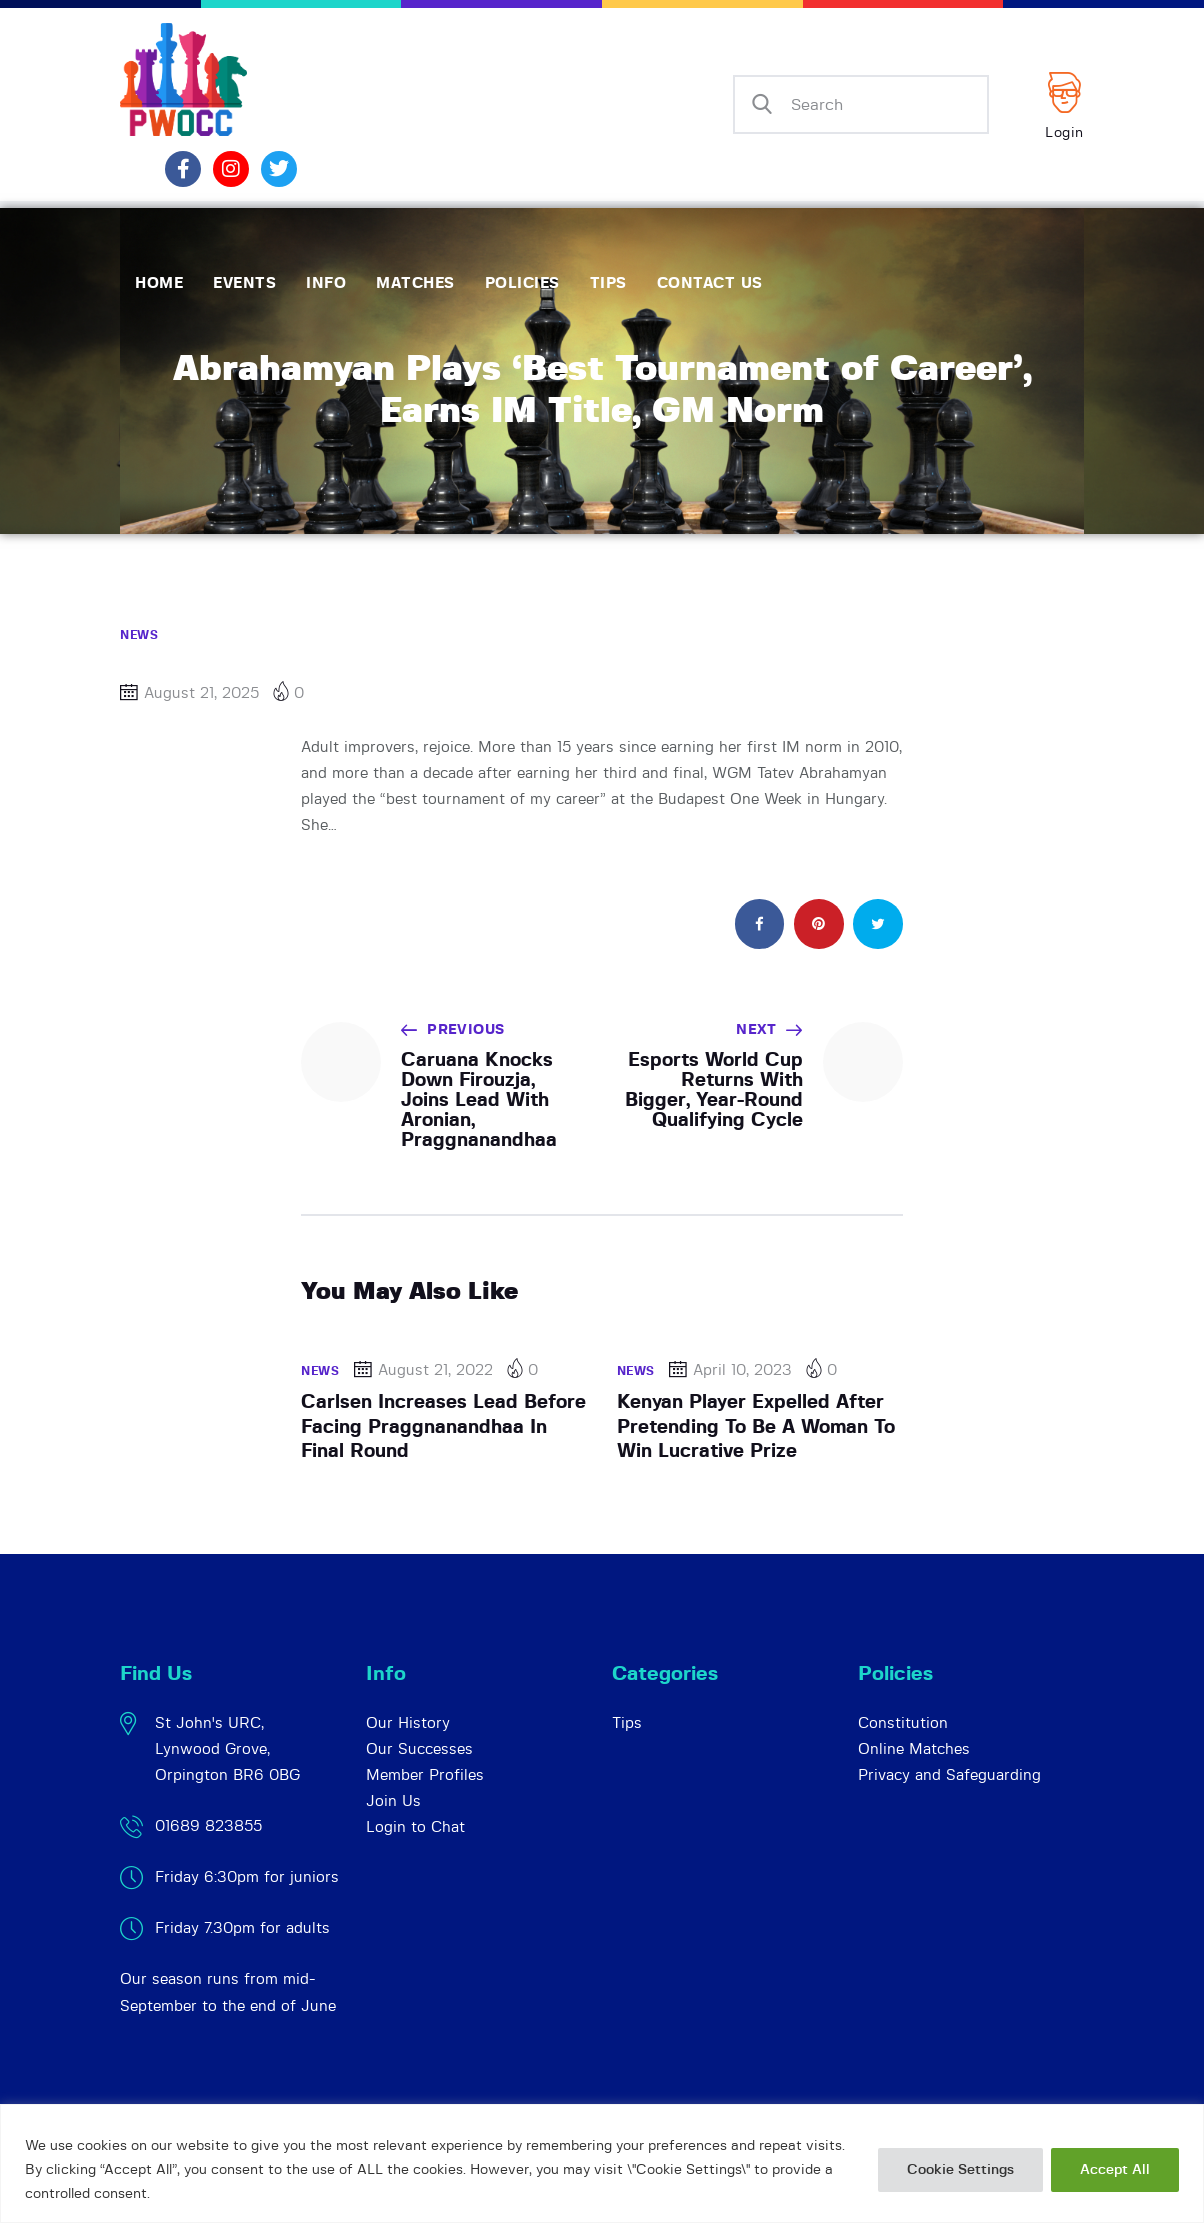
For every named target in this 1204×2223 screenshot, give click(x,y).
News (139, 635)
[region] (602, 2163)
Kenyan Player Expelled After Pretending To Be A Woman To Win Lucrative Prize (756, 1427)
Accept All (1115, 2170)
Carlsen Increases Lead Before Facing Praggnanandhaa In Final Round (443, 1427)
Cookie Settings (960, 2170)
